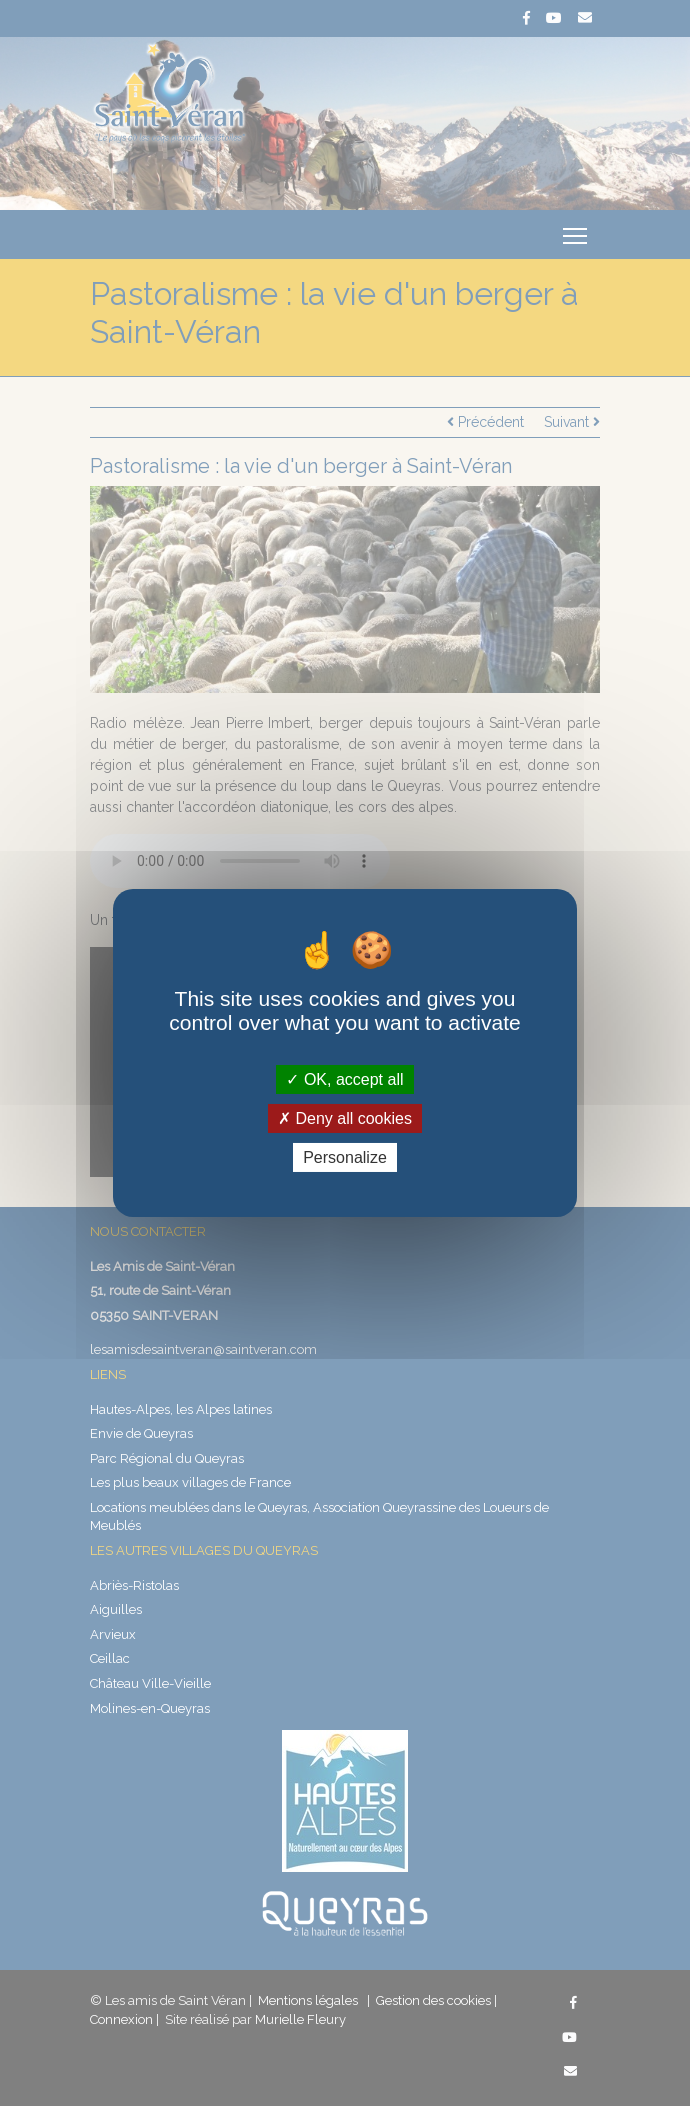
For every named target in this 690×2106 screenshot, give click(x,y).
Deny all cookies (345, 1118)
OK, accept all (344, 1078)
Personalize (345, 1157)
